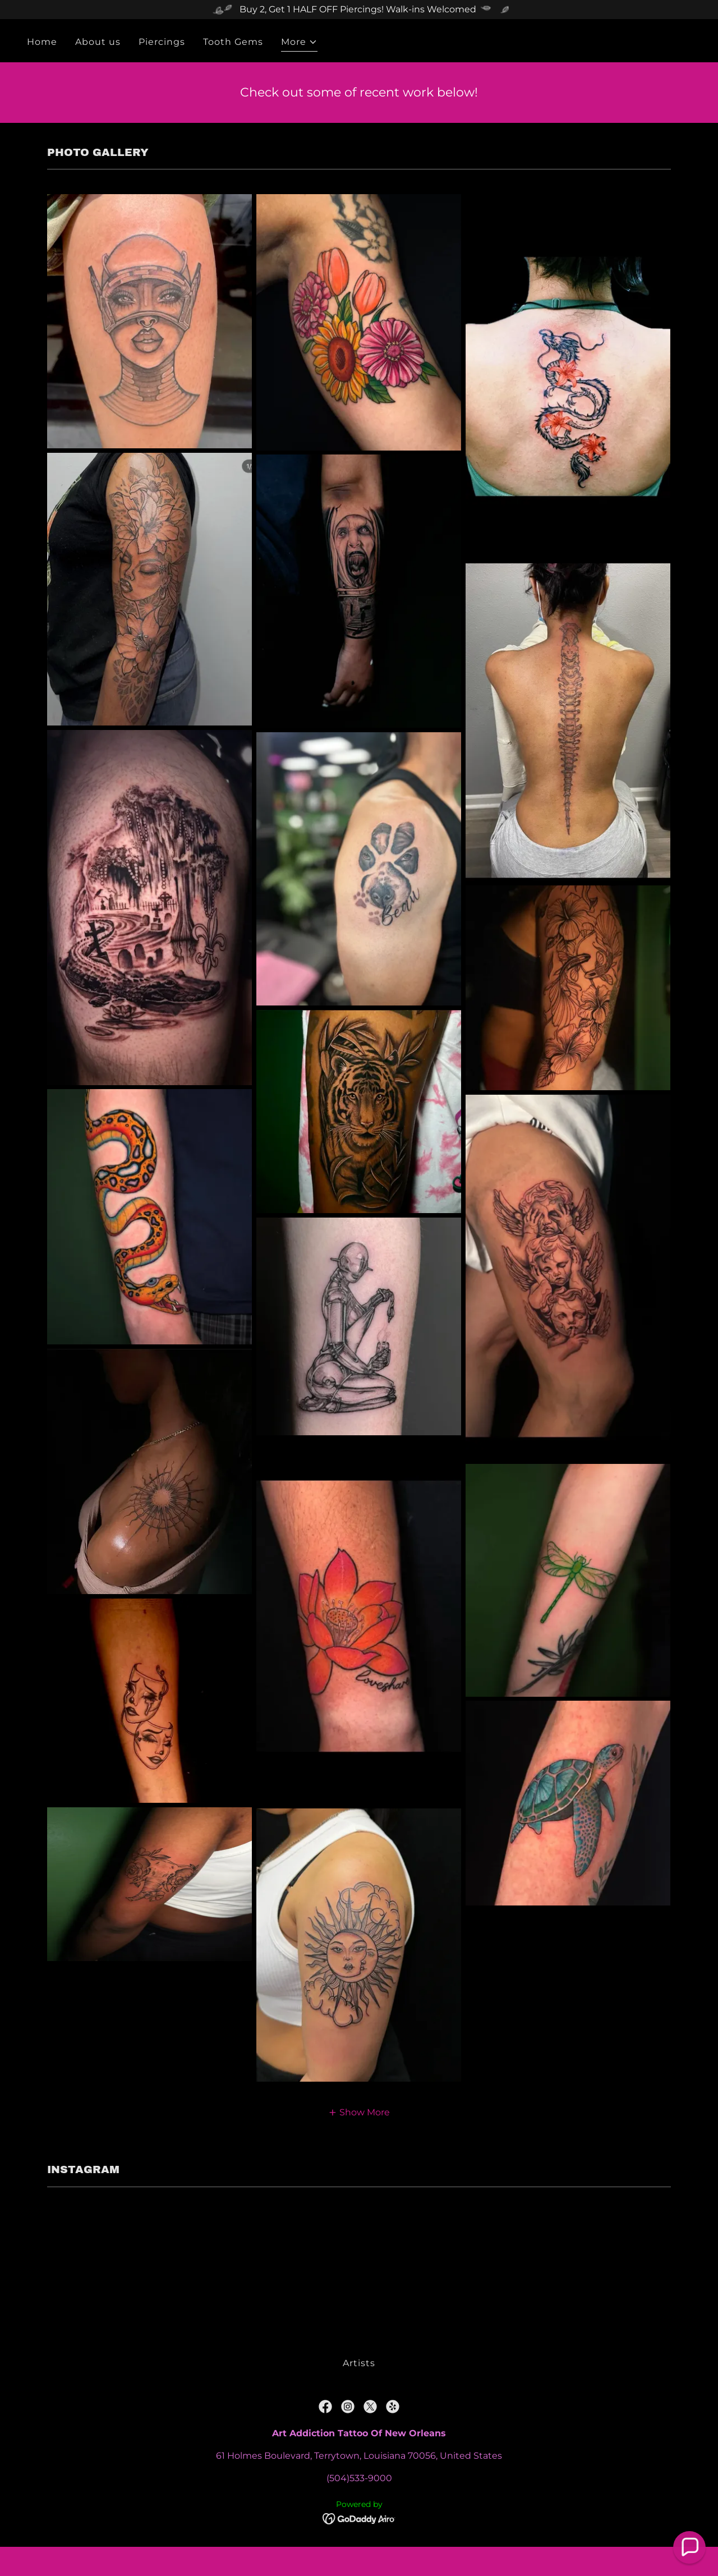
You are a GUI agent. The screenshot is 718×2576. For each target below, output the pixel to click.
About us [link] (98, 41)
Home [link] (42, 41)
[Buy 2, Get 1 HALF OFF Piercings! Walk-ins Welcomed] (359, 9)
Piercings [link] (162, 41)
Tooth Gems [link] (233, 41)
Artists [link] (359, 2363)
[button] (299, 43)
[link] (325, 2406)
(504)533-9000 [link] (359, 2478)
